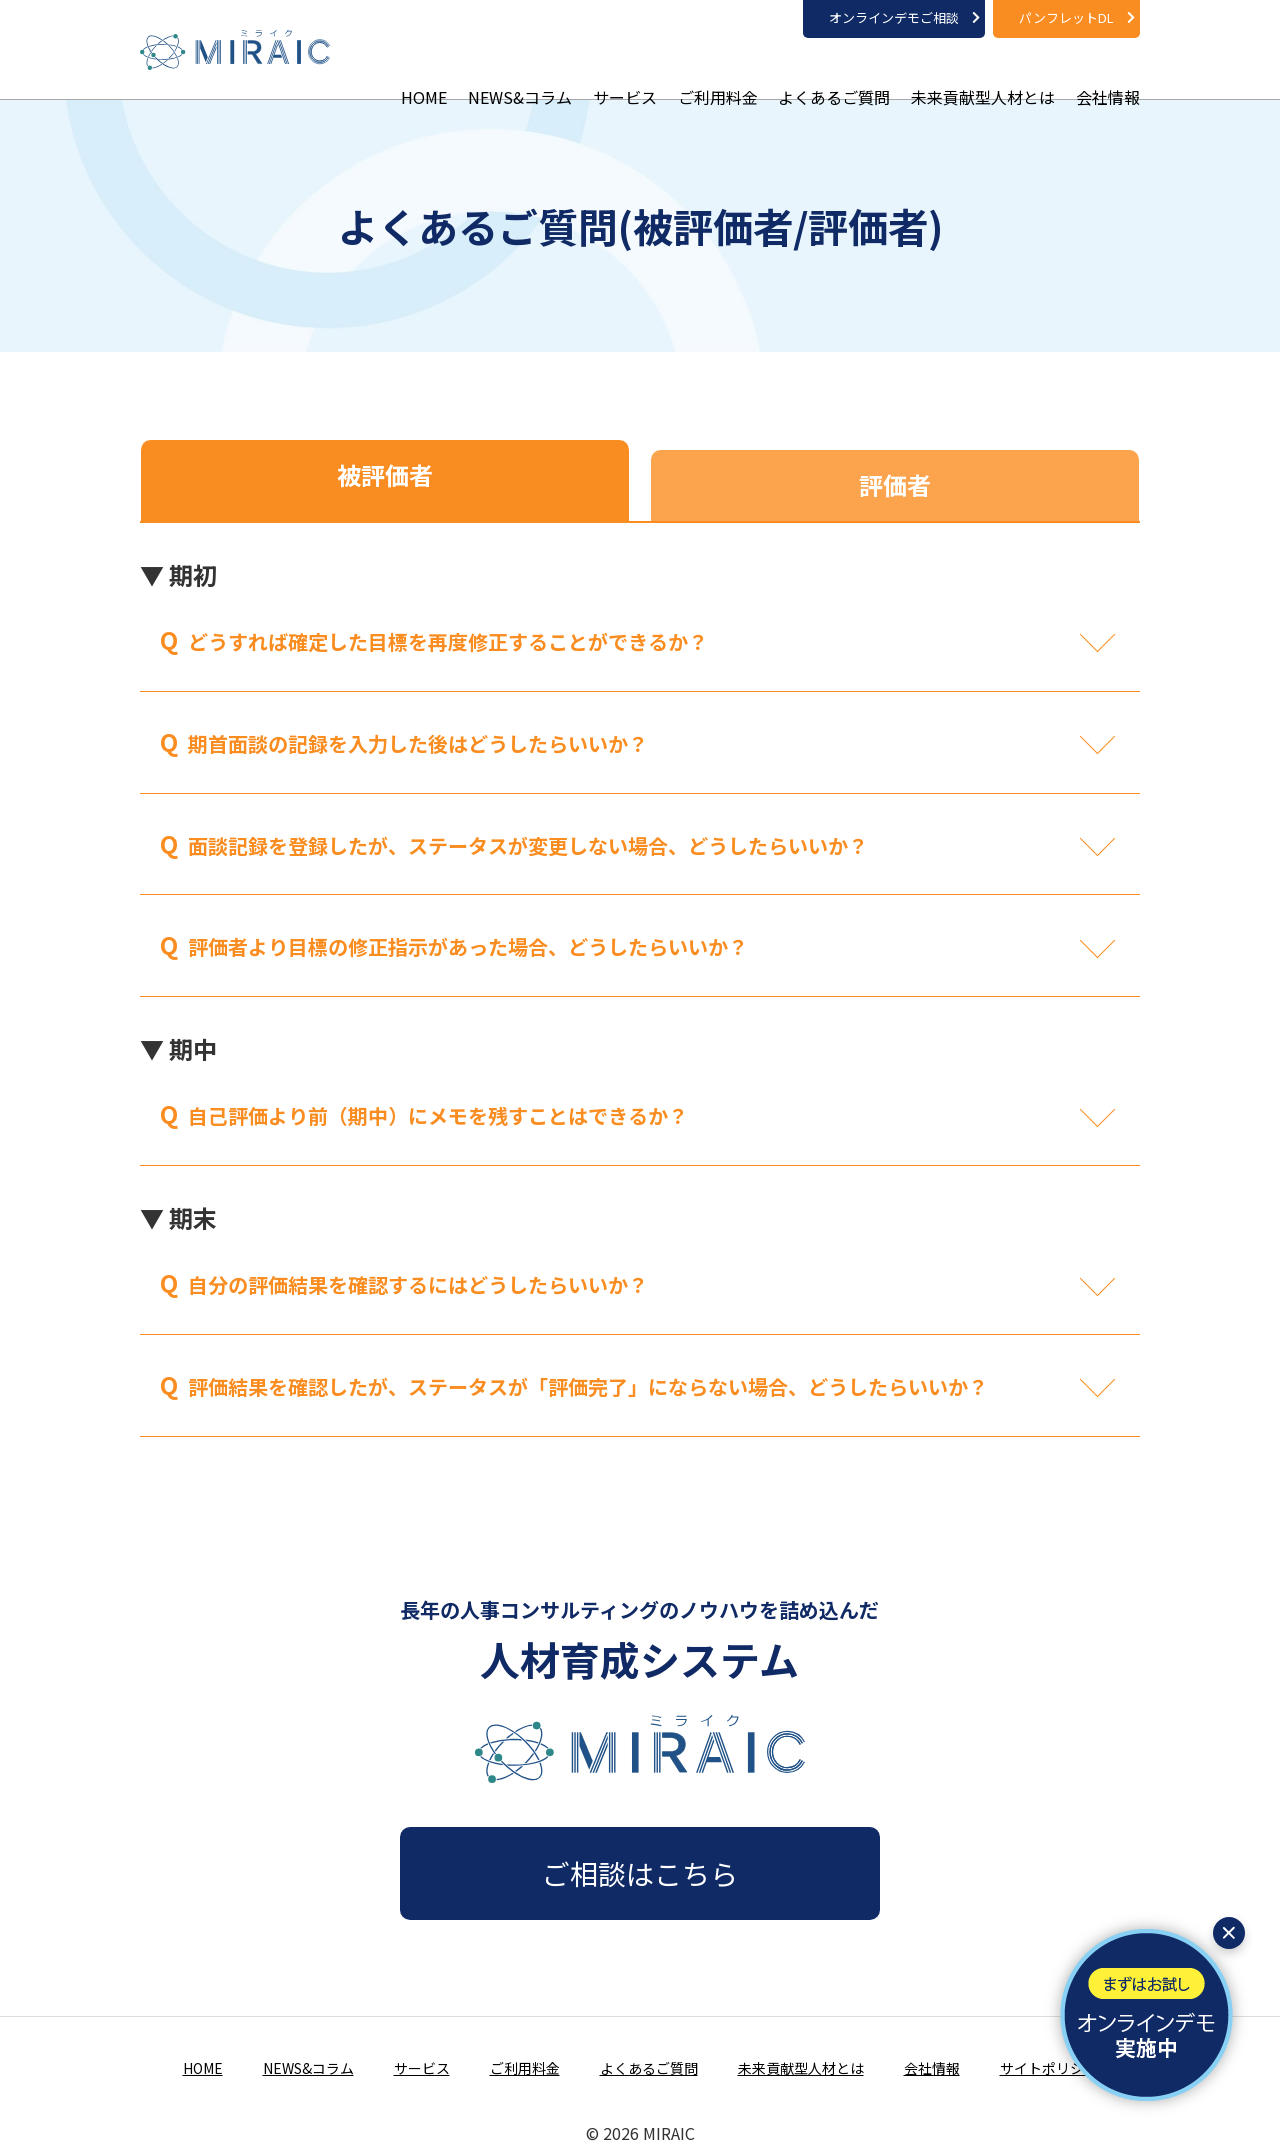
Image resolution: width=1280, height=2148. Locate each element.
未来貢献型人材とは (983, 70)
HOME (424, 70)
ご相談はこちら (640, 1873)
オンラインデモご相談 (894, 17)
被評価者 (385, 474)
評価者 (895, 484)
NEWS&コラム (520, 70)
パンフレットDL (1066, 17)
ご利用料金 (718, 70)
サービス (625, 70)
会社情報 (1108, 70)
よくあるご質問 (834, 70)
